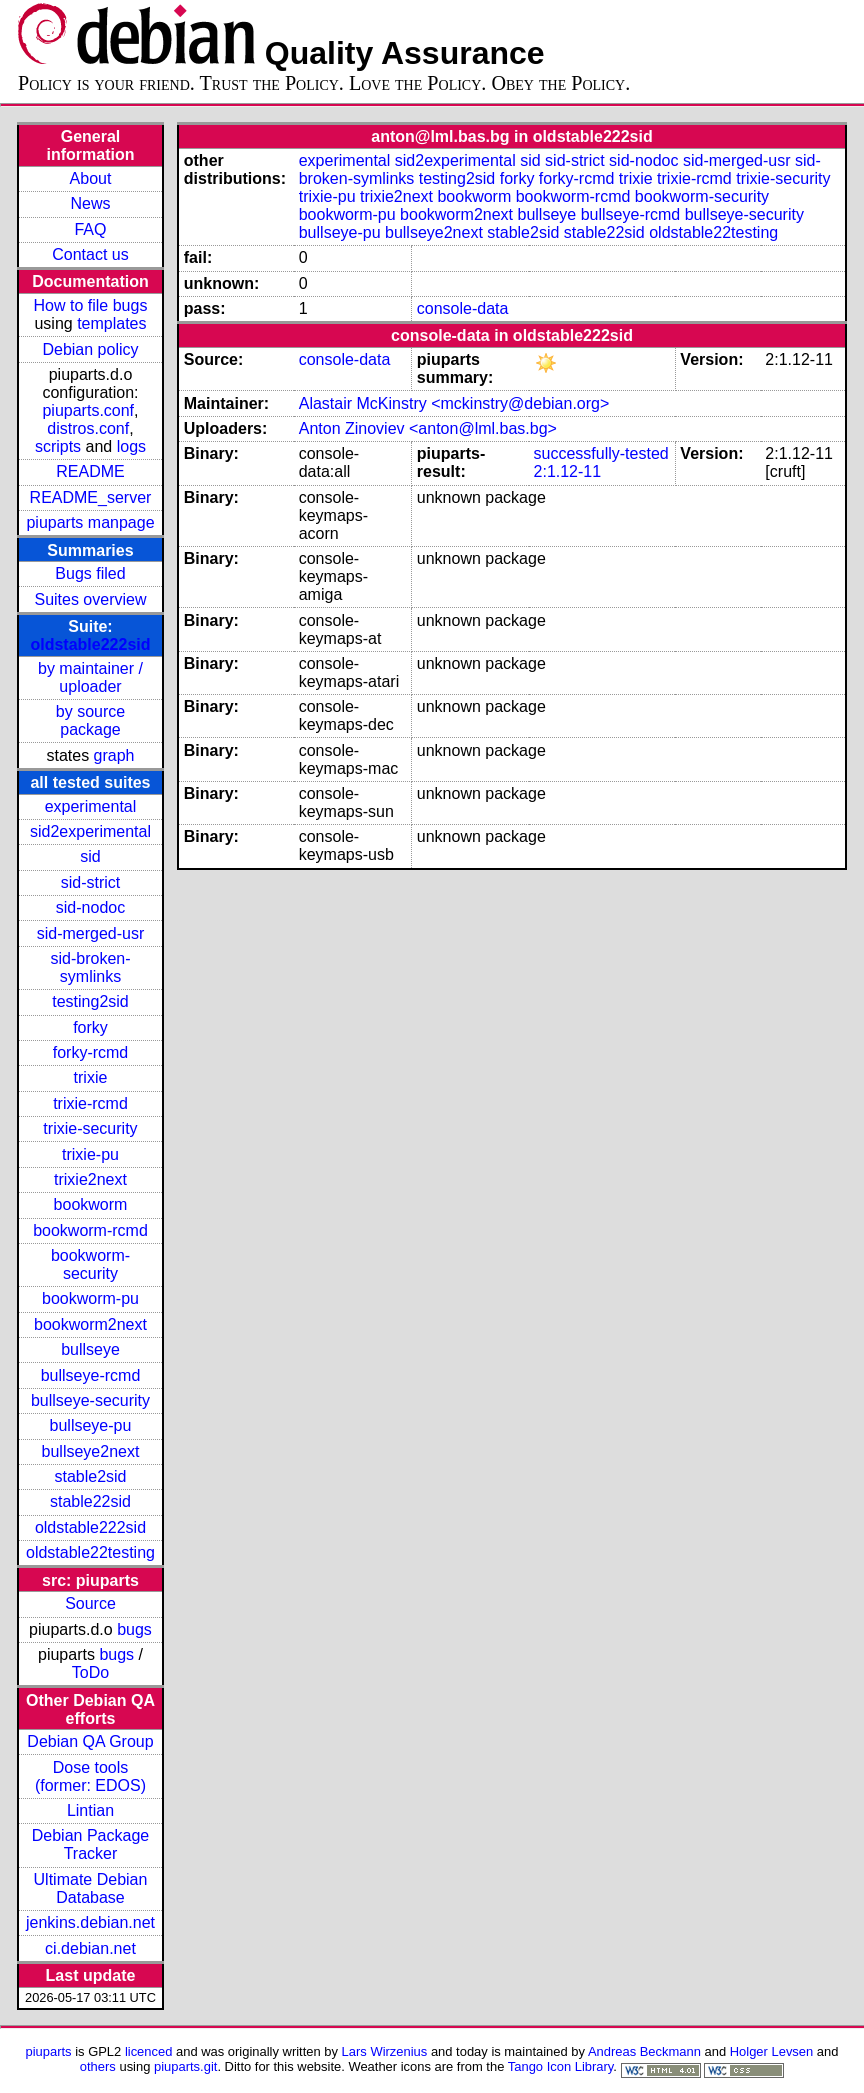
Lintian (90, 1810)
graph (114, 755)
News (90, 203)
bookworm (91, 1204)
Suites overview (90, 599)
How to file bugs (91, 305)
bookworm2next (90, 1324)
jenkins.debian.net (90, 1922)
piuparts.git (185, 2066)
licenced (149, 2051)
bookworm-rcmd (90, 1230)
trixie (91, 1077)
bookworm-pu (90, 1298)
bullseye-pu (91, 1425)
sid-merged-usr (91, 933)
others (98, 2066)
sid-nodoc (90, 907)
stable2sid (90, 1476)
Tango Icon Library (561, 2066)
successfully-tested (601, 453)
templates (111, 323)
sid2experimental (90, 831)
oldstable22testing (90, 1552)
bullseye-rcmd (91, 1375)
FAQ (90, 229)
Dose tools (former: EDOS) (90, 1776)
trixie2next (90, 1179)
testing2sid (90, 1001)
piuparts (49, 2051)
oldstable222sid (90, 644)
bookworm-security (90, 1264)
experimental (91, 806)
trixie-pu (90, 1154)
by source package (90, 720)
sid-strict (91, 882)
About (91, 178)
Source (90, 1603)
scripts (58, 446)
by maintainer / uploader (90, 677)
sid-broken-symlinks (90, 967)
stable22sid (90, 1501)
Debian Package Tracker (90, 1844)
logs (131, 446)
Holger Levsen (772, 2051)
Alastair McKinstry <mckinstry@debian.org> (454, 403)
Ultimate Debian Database (91, 1888)
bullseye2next (91, 1451)
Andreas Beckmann (644, 2051)
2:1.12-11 (568, 471)
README (90, 471)
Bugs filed (90, 573)
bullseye (90, 1349)
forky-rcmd (91, 1052)
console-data (463, 308)
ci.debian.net (90, 1948)
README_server (91, 497)
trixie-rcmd (90, 1103)
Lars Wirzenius (385, 2051)
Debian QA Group (90, 1741)
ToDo (90, 1672)
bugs (134, 1629)
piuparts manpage (90, 522)
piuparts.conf (88, 410)
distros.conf (88, 428)
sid (90, 856)
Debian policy (90, 349)
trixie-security (90, 1128)
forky (90, 1027)
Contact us (90, 254)
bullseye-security (90, 1400)
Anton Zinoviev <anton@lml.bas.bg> (428, 428)
